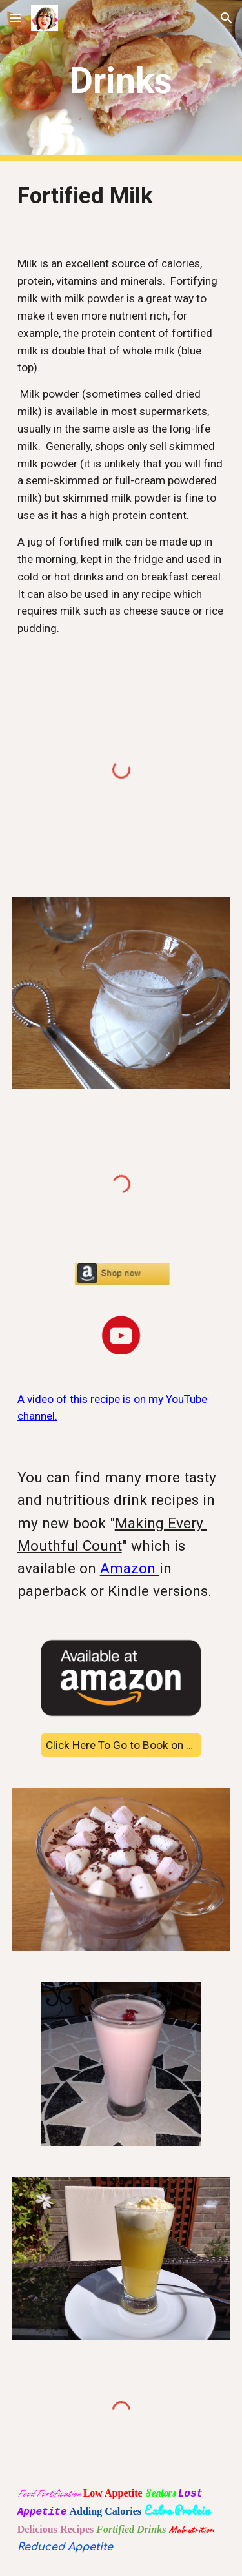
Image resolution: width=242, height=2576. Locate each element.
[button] (15, 18)
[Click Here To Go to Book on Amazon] (120, 1745)
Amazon (129, 1568)
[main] (121, 81)
